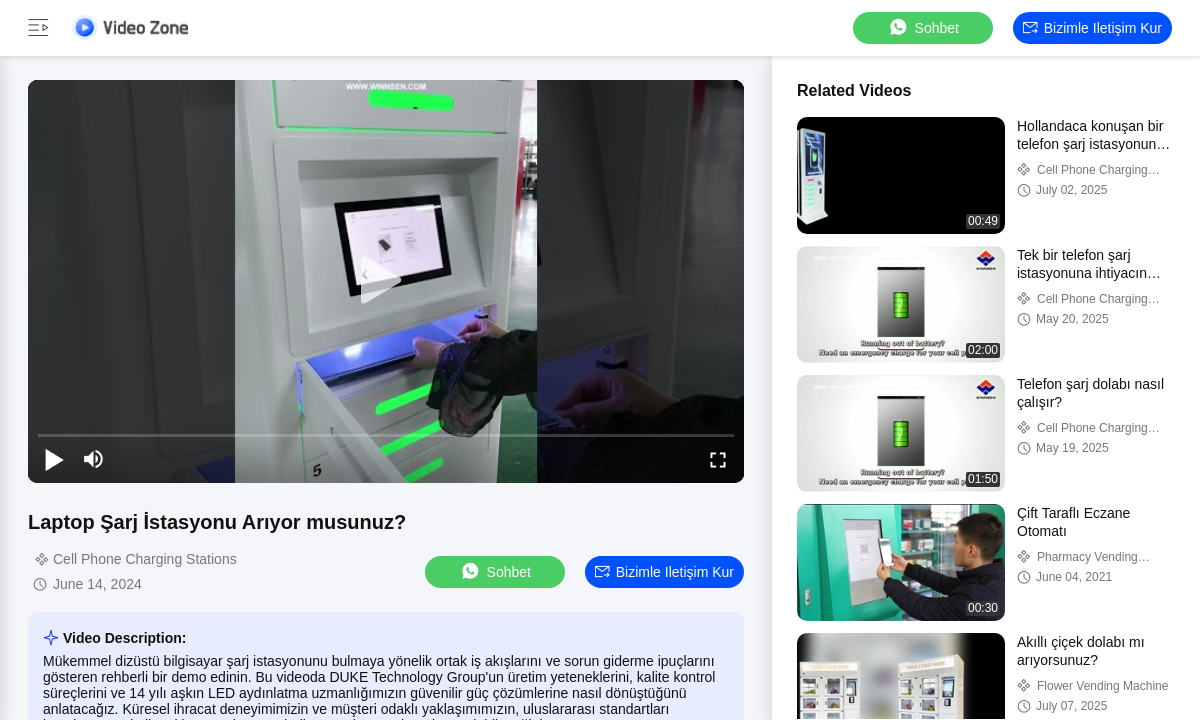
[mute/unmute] (94, 459)
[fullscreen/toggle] (718, 459)
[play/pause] (54, 459)
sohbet (923, 27)
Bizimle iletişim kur (1092, 28)
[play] (386, 281)
